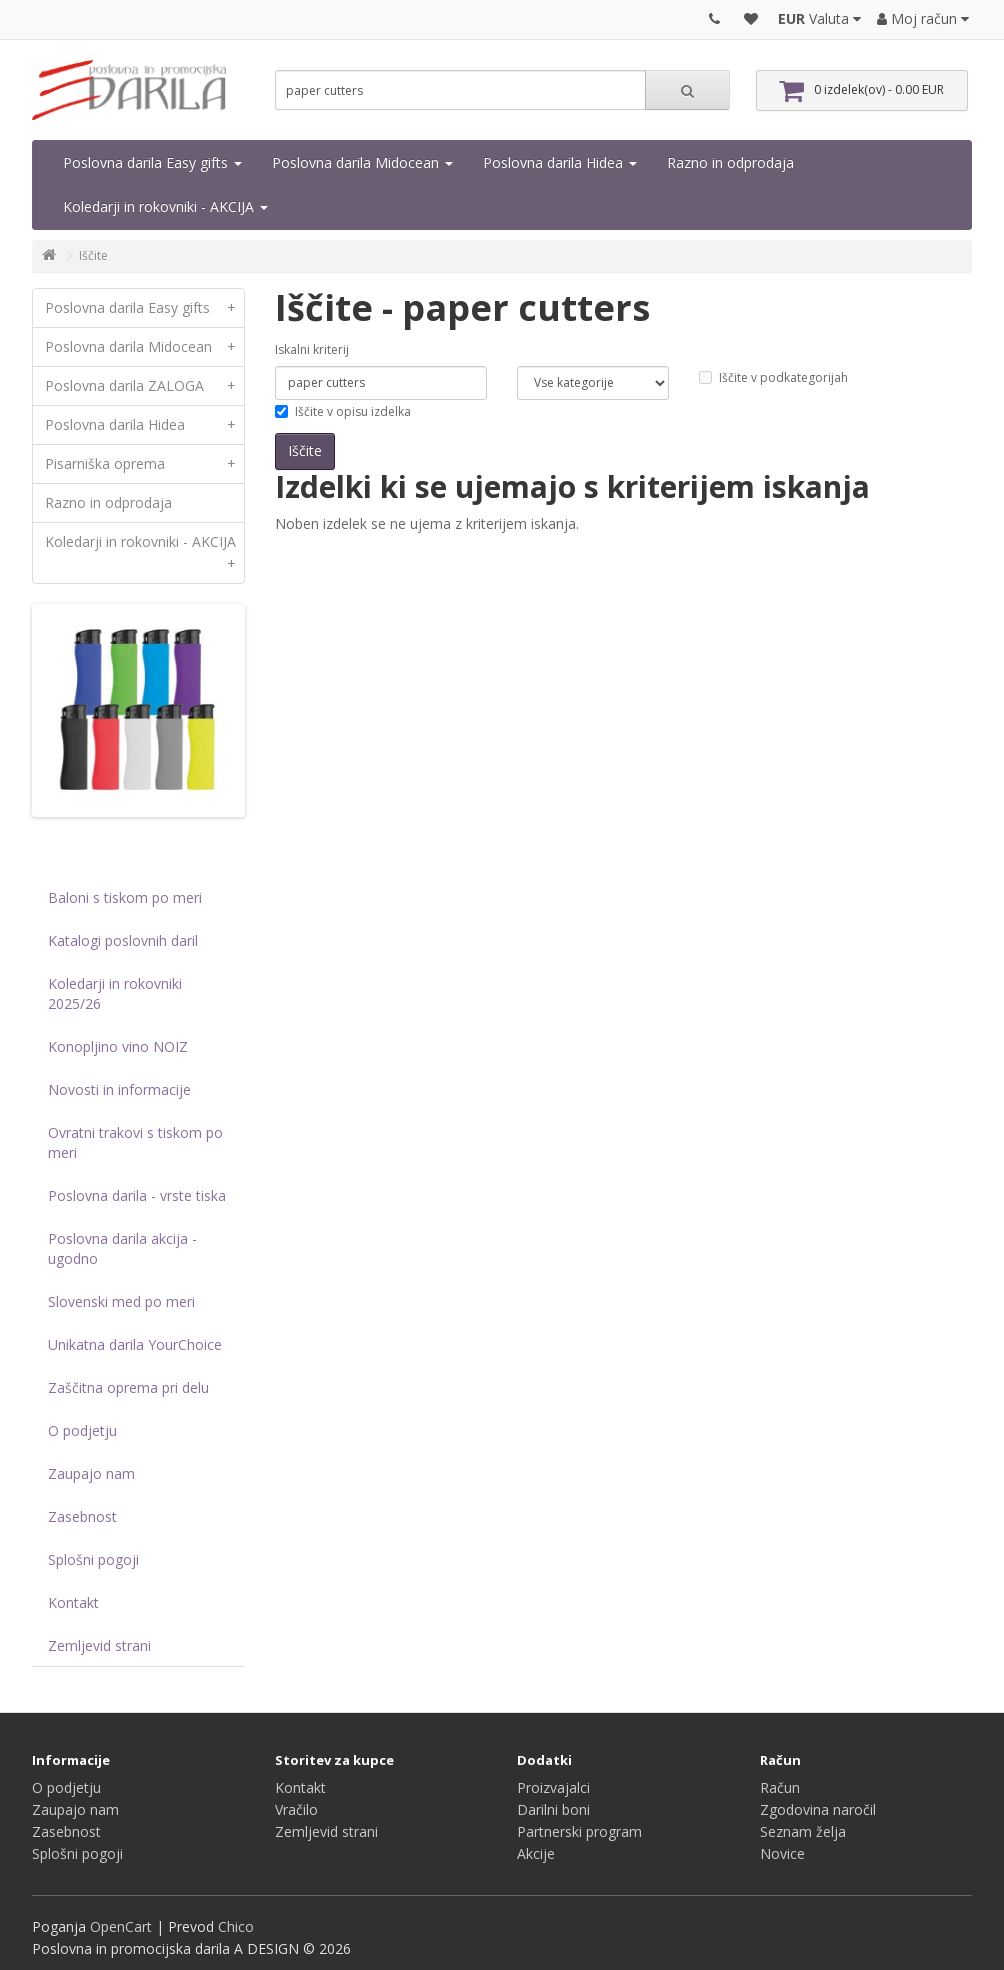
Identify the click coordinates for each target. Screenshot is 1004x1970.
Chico (236, 1926)
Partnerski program (579, 1831)
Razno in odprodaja (730, 162)
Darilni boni (553, 1809)
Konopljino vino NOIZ (118, 1046)
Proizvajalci (553, 1787)
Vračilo (296, 1809)
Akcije (536, 1853)
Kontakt (73, 1602)
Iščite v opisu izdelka (343, 411)
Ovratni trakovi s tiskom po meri (135, 1142)
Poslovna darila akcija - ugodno (122, 1248)
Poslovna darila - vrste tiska (137, 1195)
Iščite (93, 255)
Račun (780, 1787)
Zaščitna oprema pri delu (128, 1387)
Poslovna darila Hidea (560, 162)
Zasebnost (82, 1516)
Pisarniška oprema (144, 464)
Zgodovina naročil (818, 1809)
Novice (782, 1853)
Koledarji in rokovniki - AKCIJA (165, 206)
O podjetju (82, 1430)
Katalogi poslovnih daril (123, 940)
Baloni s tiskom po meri (125, 897)
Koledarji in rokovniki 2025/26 (115, 993)
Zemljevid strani (99, 1645)
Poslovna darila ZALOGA (144, 386)
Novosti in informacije (119, 1089)
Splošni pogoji (93, 1559)
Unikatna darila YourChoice (135, 1344)
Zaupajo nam (91, 1473)
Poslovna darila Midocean (362, 162)
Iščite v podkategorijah (773, 377)
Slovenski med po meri (121, 1301)
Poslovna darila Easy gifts (152, 162)
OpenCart (121, 1926)
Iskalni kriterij (312, 349)
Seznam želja (803, 1831)
